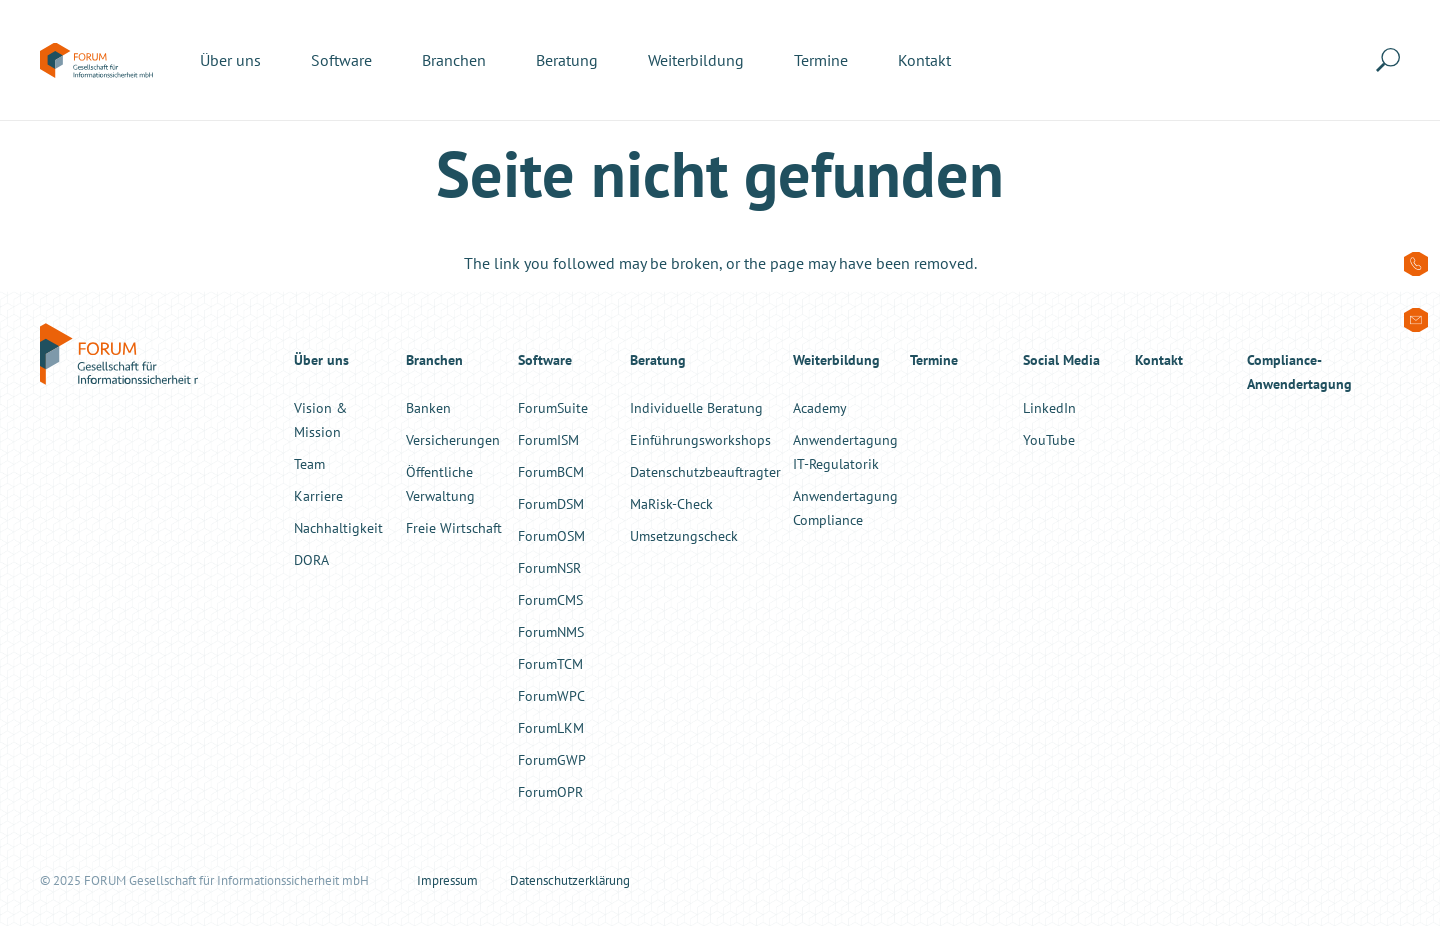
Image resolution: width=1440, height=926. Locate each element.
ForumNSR (549, 567)
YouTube (1049, 439)
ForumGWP (552, 759)
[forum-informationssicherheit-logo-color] (96, 60)
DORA (311, 559)
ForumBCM (551, 471)
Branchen (434, 359)
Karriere (318, 495)
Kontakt (1159, 359)
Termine (934, 359)
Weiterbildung (836, 359)
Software (545, 359)
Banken (428, 407)
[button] (1392, 60)
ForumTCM (550, 663)
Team (309, 463)
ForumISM (548, 439)
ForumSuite (553, 407)
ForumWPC (551, 695)
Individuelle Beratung (696, 407)
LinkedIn (1049, 407)
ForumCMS (550, 599)
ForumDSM (551, 503)
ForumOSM (551, 535)
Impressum (447, 880)
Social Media (1061, 359)
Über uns (321, 359)
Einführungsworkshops (700, 439)
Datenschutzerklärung (570, 880)
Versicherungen (453, 439)
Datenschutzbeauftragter (705, 471)
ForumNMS (551, 631)
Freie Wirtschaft (454, 527)
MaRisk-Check (671, 503)
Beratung (658, 359)
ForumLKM (551, 727)
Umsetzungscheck (684, 535)
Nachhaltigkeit (338, 527)
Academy (820, 407)
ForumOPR (550, 791)
